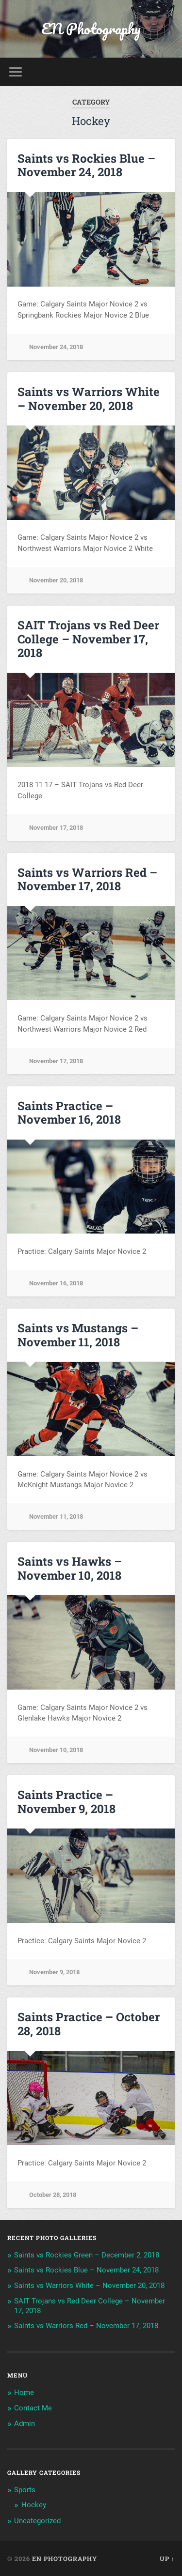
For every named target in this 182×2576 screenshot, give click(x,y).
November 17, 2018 (56, 827)
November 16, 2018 (56, 1283)
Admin (24, 2423)
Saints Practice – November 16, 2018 (69, 1113)
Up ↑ (167, 2558)
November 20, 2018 (56, 580)
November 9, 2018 (54, 1972)
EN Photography (91, 29)
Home (24, 2392)
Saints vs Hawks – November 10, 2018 (69, 1568)
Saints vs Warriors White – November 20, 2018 (88, 398)
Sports (24, 2489)
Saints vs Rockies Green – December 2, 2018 (86, 2255)
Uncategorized (37, 2520)
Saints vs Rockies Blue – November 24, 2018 (86, 165)
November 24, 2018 (56, 347)
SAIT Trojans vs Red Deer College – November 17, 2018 (88, 639)
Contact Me (33, 2408)
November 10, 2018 (56, 1749)
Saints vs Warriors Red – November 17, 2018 (87, 879)
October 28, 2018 (52, 2194)
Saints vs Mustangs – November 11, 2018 (77, 1335)
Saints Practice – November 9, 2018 (66, 1801)
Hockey (33, 2504)
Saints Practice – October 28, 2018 (88, 2024)
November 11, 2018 (56, 1516)
